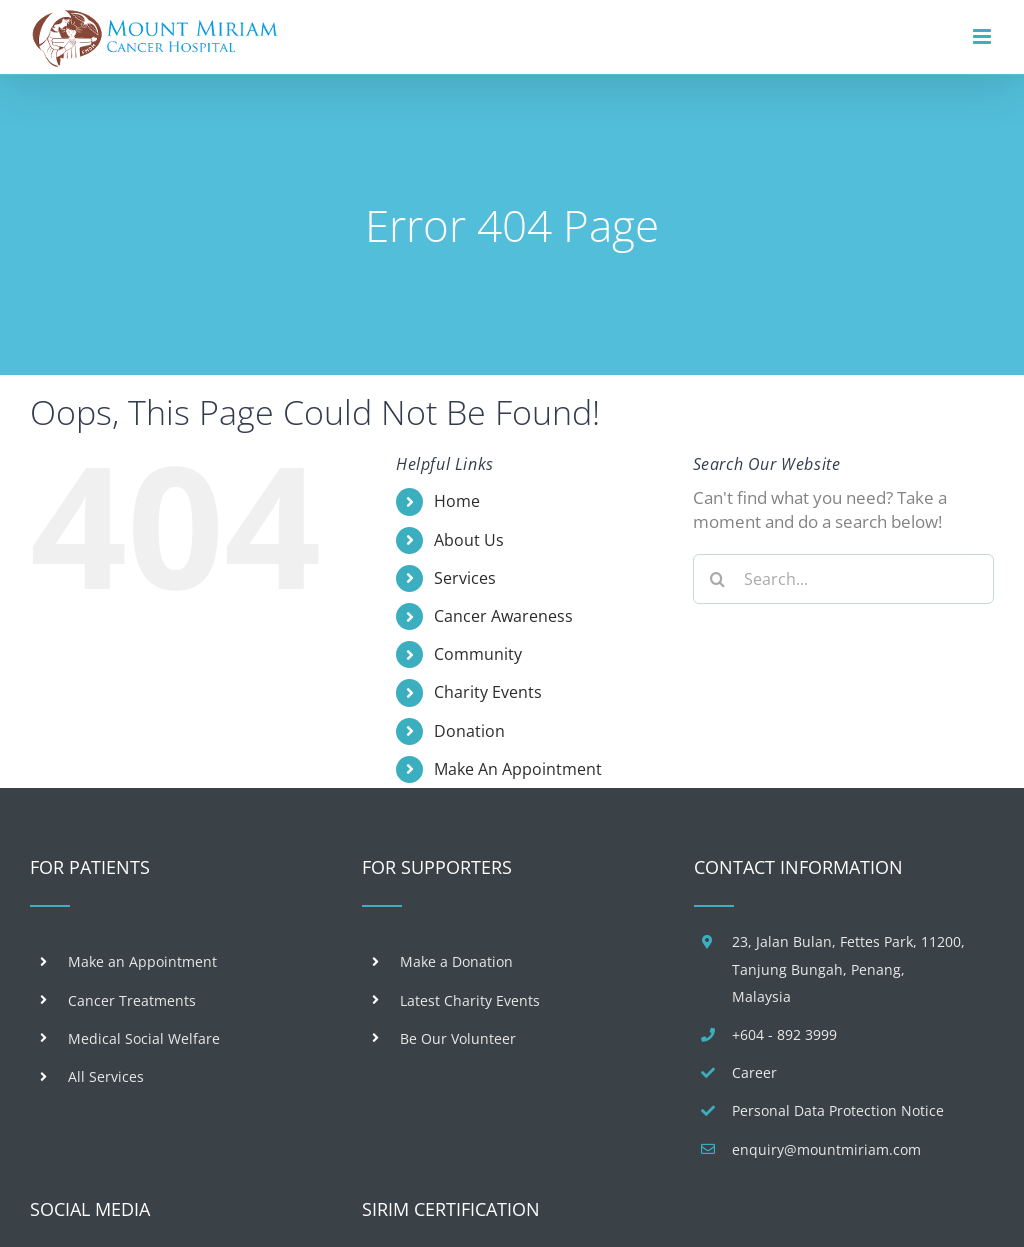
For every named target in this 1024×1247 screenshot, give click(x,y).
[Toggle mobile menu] (983, 36)
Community (478, 654)
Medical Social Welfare (144, 1038)
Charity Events (488, 692)
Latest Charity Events (470, 1000)
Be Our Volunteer (458, 1038)
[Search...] (843, 579)
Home (457, 501)
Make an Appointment (142, 961)
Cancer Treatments (132, 1000)
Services (465, 578)
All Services (106, 1076)
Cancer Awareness (503, 616)
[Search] (718, 579)
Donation (469, 731)
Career (754, 1072)
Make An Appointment (518, 769)
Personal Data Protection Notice (838, 1110)
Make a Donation (456, 961)
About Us (469, 540)
